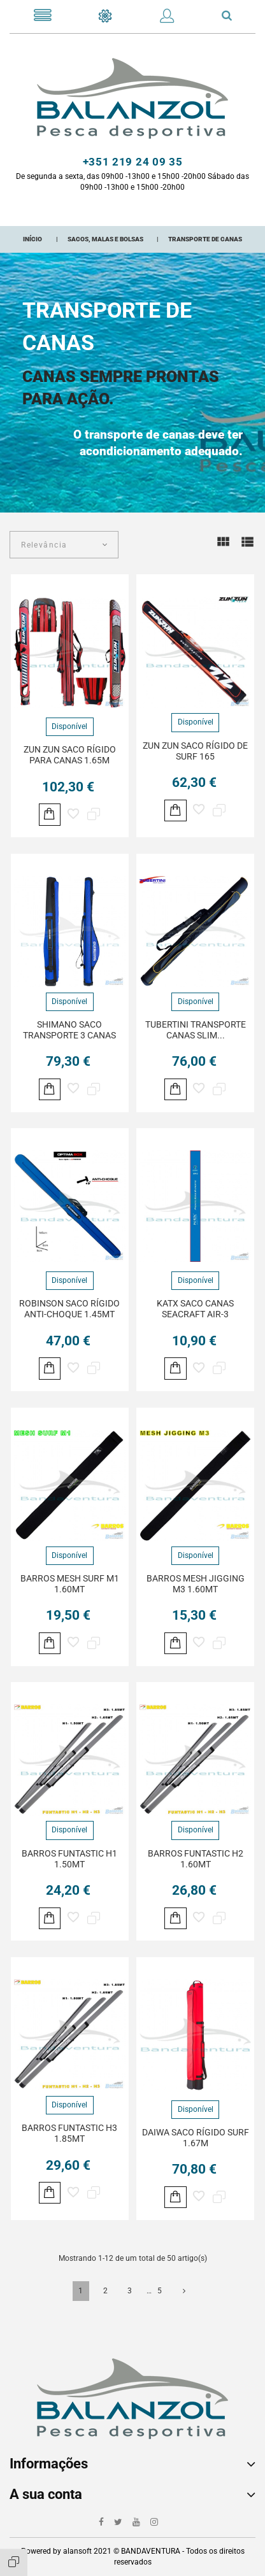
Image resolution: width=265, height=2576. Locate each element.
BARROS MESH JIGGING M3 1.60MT (196, 1583)
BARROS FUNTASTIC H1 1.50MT (69, 1858)
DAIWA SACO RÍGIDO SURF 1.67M (195, 2137)
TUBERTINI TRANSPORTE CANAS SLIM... (195, 1029)
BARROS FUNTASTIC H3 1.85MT (69, 2133)
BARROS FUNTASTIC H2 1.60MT (195, 1858)
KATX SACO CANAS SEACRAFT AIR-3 (195, 1308)
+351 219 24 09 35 (133, 161)
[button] (167, 18)
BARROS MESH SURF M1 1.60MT (69, 1583)
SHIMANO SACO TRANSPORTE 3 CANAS (69, 1029)
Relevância (44, 545)
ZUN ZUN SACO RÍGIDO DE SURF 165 (195, 750)
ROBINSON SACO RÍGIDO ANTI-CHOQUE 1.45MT (69, 1308)
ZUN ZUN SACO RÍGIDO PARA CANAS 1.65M (70, 754)
